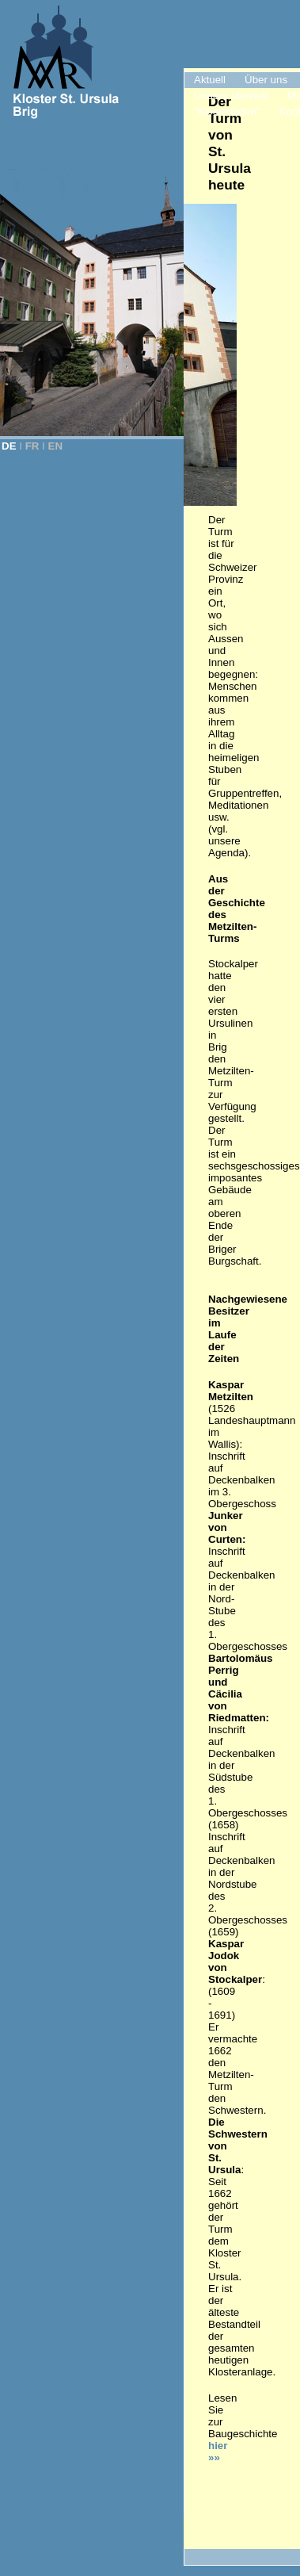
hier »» (219, 2451)
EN (55, 446)
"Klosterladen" (227, 111)
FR (32, 446)
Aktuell (210, 80)
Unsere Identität (231, 95)
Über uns (266, 80)
